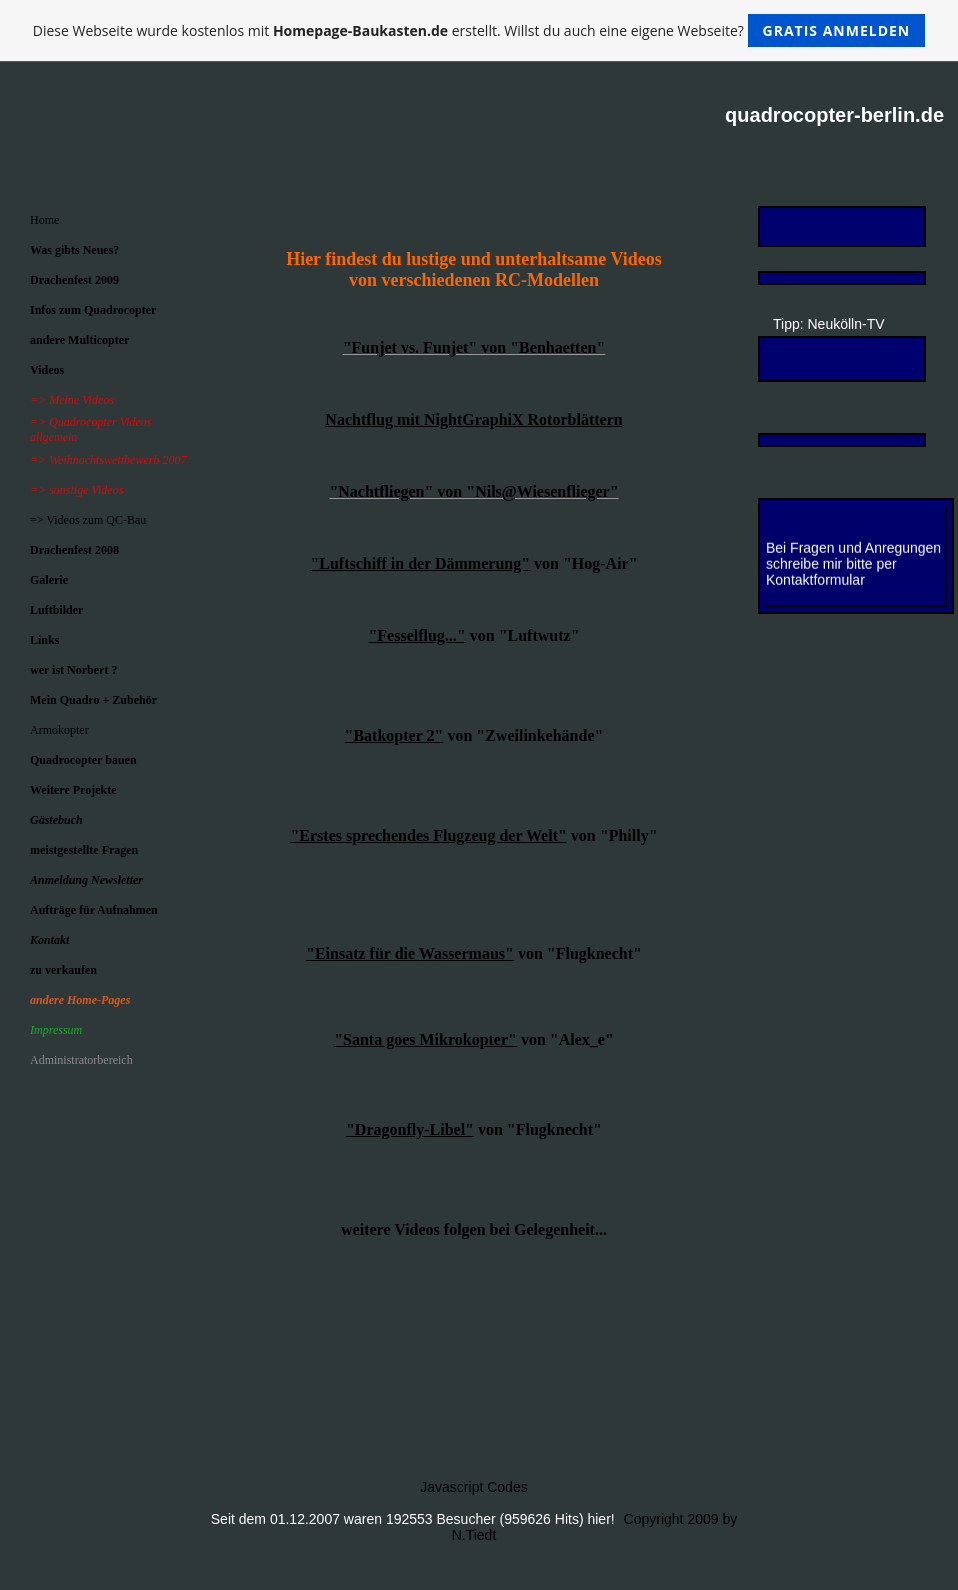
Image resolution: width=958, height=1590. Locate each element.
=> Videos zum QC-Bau (88, 520)
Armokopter (59, 730)
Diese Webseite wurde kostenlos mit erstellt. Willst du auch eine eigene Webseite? (479, 30)
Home (44, 220)
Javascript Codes (473, 1487)
